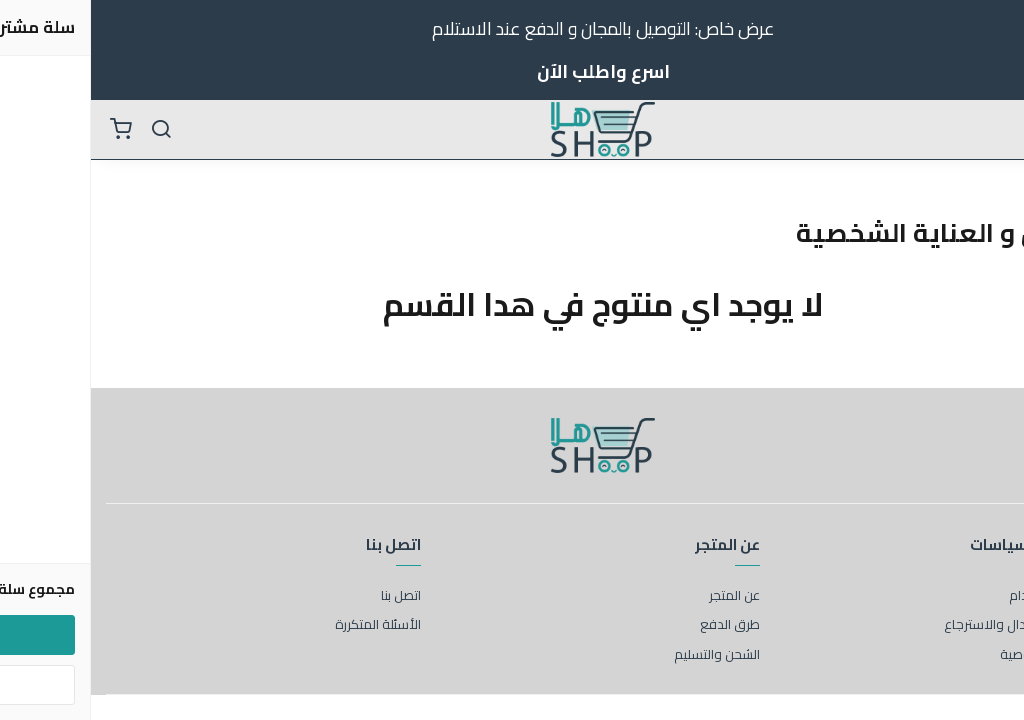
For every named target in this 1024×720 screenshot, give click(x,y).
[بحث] (70, 130)
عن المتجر (643, 596)
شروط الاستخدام (963, 596)
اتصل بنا (310, 596)
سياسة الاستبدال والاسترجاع (931, 625)
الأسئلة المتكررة (287, 625)
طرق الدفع (639, 625)
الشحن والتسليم (626, 655)
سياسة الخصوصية (959, 655)
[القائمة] (994, 130)
